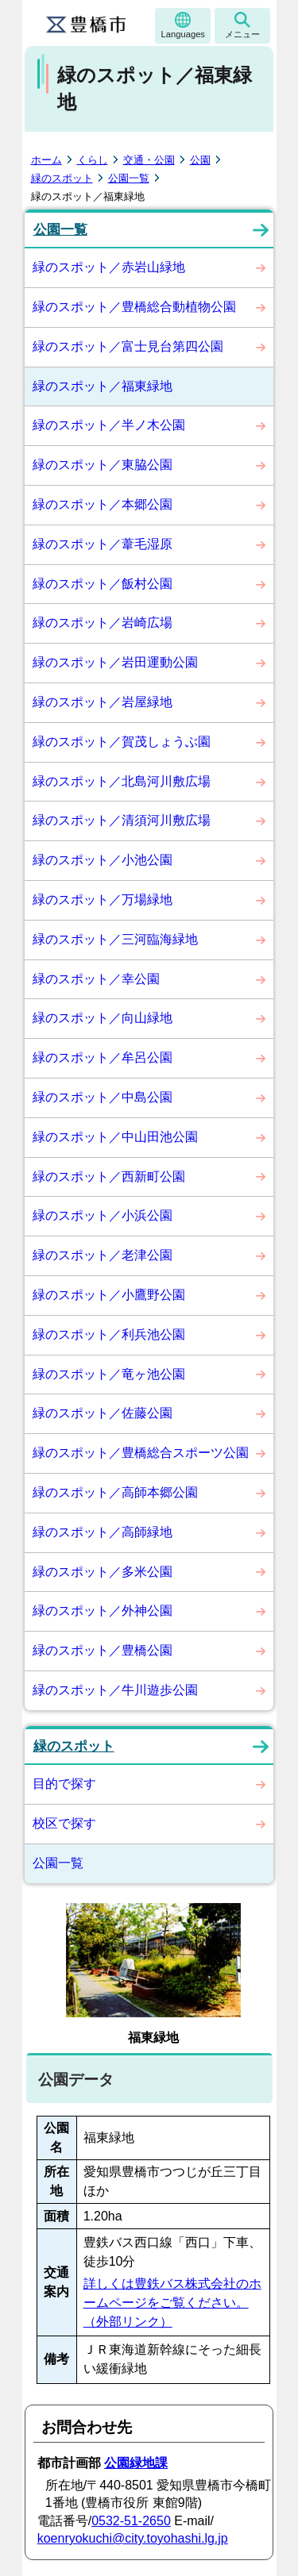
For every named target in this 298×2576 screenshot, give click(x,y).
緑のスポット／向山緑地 (102, 1018)
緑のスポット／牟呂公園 (102, 1057)
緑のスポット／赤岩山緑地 (109, 267)
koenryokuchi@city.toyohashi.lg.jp (132, 2538)
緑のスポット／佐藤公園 (102, 1413)
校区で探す (64, 1823)
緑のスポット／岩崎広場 (102, 622)
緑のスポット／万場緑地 (102, 899)
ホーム (46, 160)
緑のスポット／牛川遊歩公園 (115, 1690)
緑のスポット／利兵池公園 (109, 1334)
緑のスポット (62, 178)
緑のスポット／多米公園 (102, 1571)
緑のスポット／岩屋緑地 (102, 702)
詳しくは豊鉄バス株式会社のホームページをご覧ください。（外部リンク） (172, 2302)
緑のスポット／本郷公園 (102, 504)
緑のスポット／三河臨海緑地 (115, 939)
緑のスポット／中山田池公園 (115, 1137)
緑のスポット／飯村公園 (102, 583)
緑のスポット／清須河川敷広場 (122, 820)
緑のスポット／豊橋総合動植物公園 (134, 306)
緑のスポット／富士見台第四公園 (128, 346)
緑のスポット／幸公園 (96, 979)
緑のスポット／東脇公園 (102, 464)
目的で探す (64, 1783)
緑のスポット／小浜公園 (102, 1215)
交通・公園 (149, 160)
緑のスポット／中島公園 (102, 1097)
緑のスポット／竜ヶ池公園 (109, 1374)
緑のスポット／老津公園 (102, 1255)
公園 (200, 160)
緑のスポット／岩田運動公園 (115, 662)
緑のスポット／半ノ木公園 (109, 425)
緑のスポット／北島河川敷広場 (122, 781)
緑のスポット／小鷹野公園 (109, 1294)
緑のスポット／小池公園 (102, 860)
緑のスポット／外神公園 (102, 1610)
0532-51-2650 (131, 2521)
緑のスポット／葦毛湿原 (102, 544)
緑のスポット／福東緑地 (102, 386)
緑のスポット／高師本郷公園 (115, 1492)
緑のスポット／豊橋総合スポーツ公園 (141, 1452)
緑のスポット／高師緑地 (102, 1532)
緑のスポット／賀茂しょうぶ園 (122, 741)
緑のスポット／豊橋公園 (102, 1650)
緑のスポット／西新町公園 (109, 1176)
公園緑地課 (136, 2463)
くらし (92, 160)
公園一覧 (128, 178)
